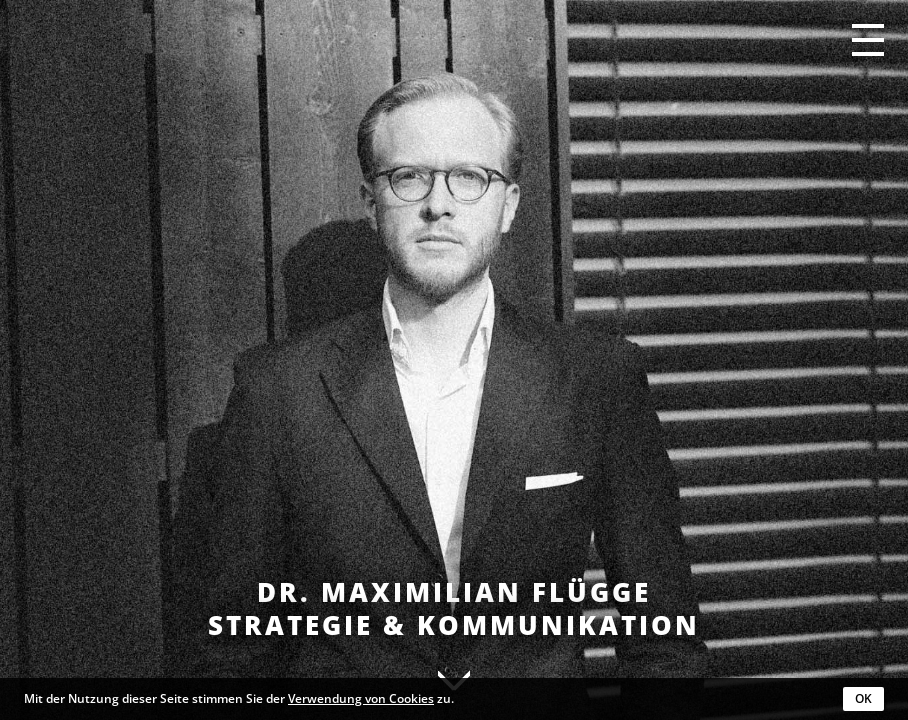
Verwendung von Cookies (361, 698)
